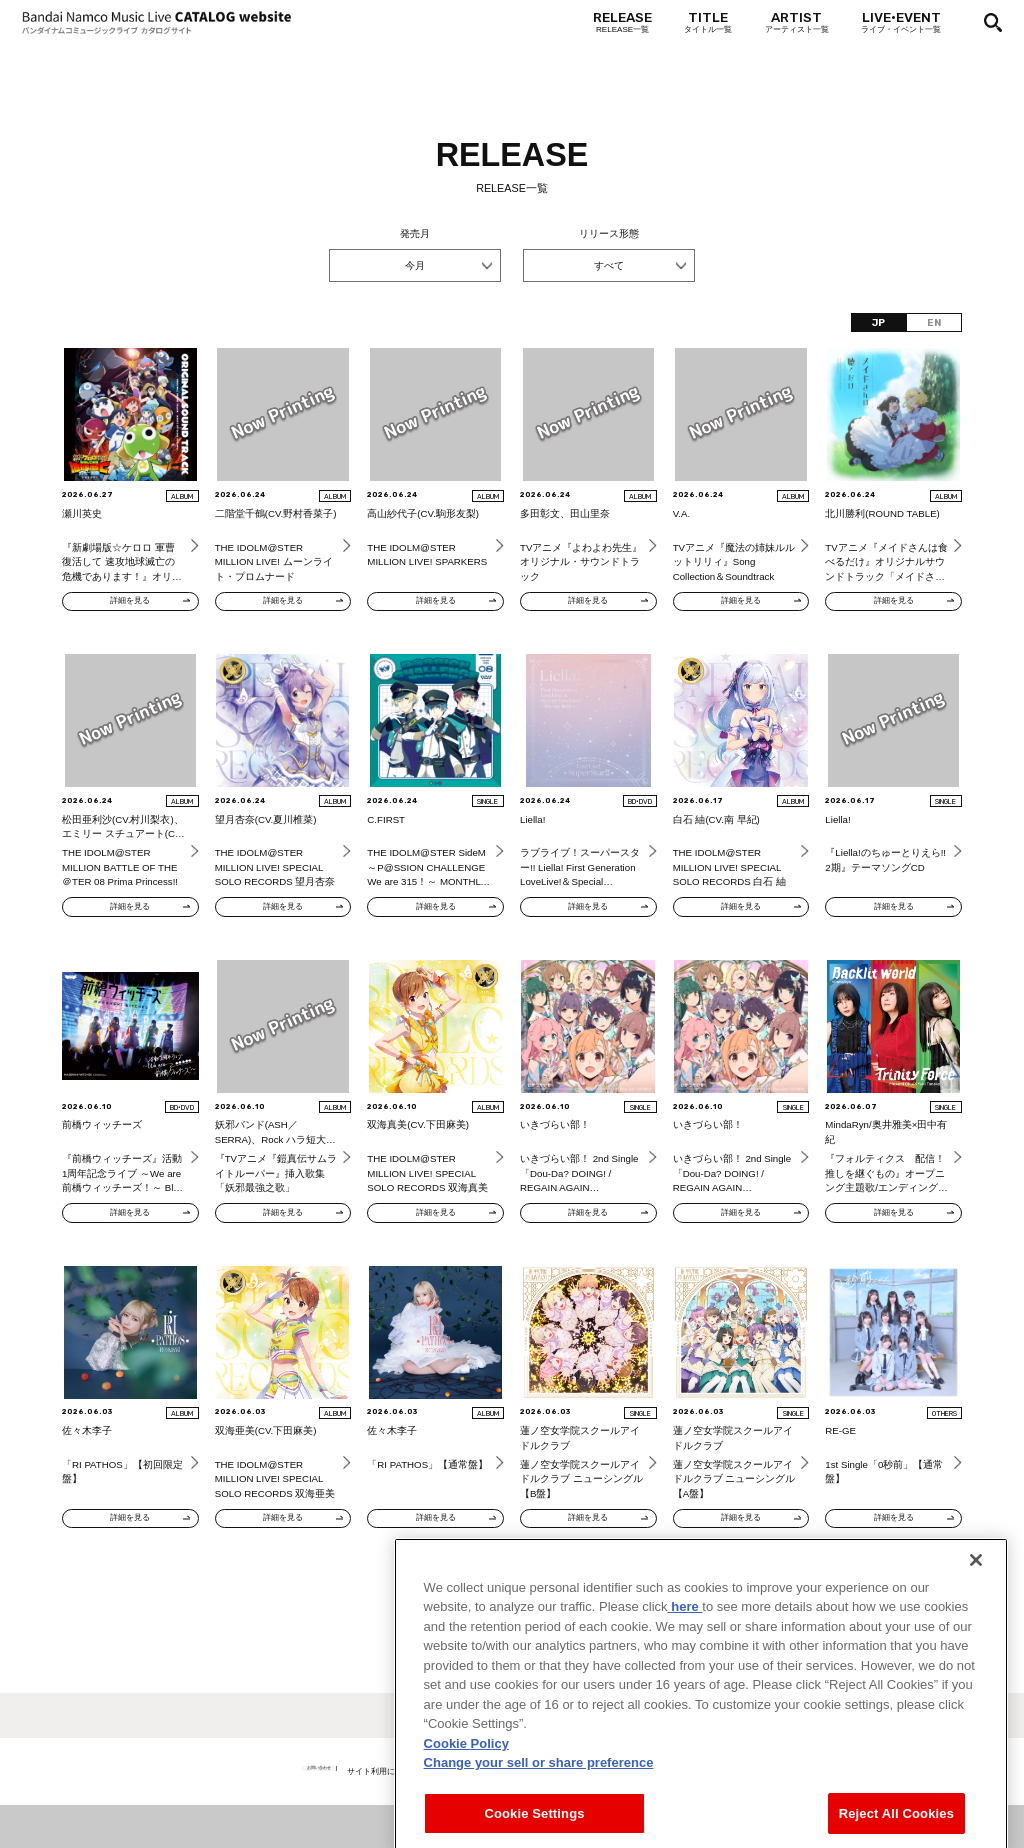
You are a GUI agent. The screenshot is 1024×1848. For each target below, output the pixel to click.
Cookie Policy (466, 1793)
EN (934, 322)
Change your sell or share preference (539, 1813)
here (685, 1657)
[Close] (976, 1610)
